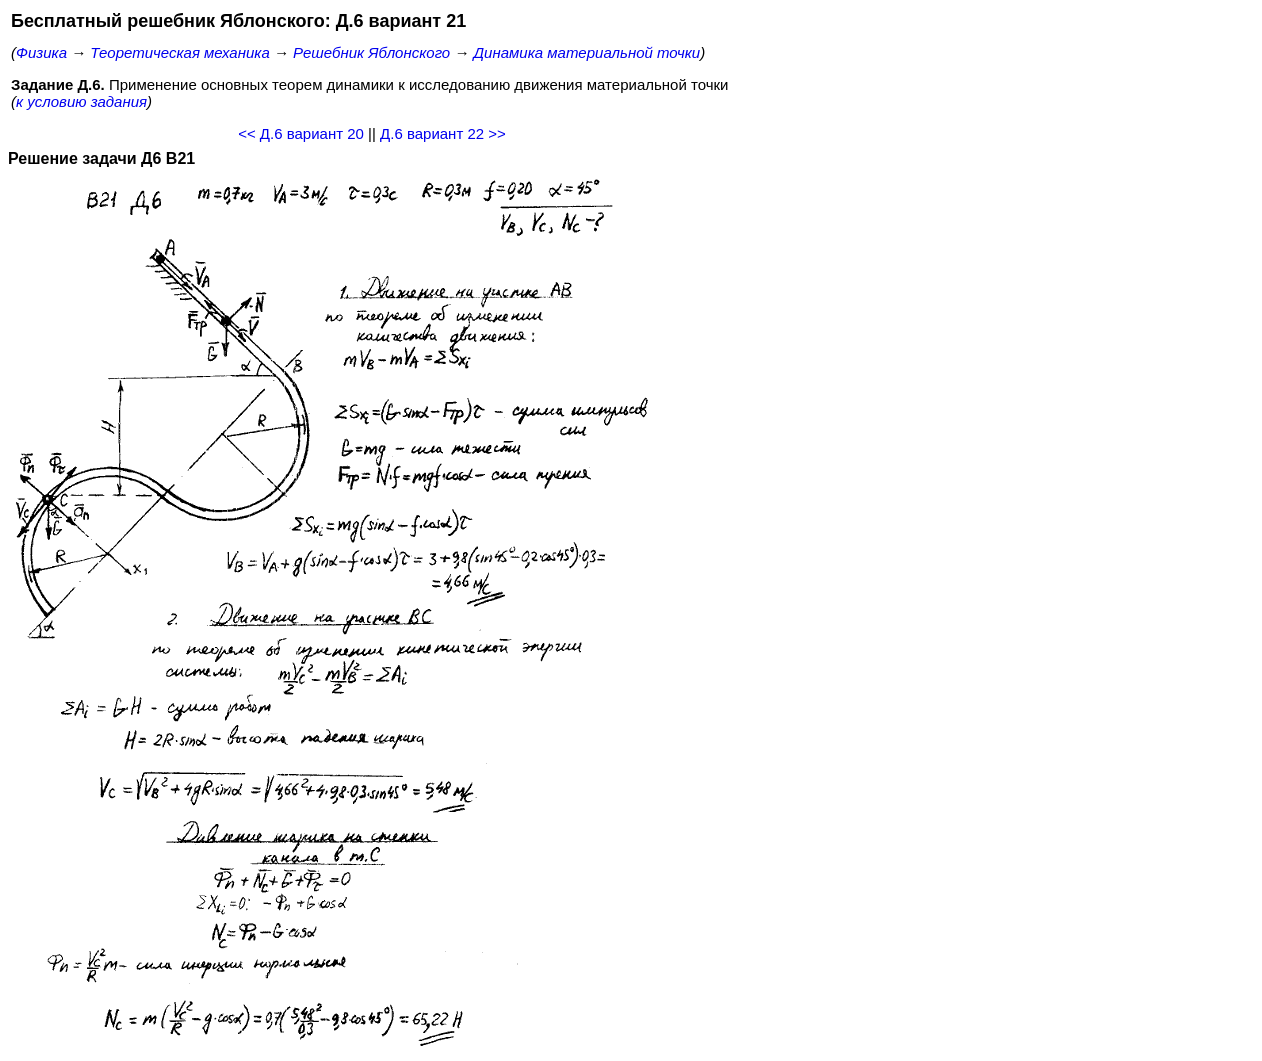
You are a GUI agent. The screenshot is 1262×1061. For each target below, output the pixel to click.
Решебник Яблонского (371, 52)
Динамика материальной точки (587, 52)
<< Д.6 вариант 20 (301, 133)
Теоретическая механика (179, 52)
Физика (41, 52)
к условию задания (81, 101)
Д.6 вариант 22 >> (443, 133)
